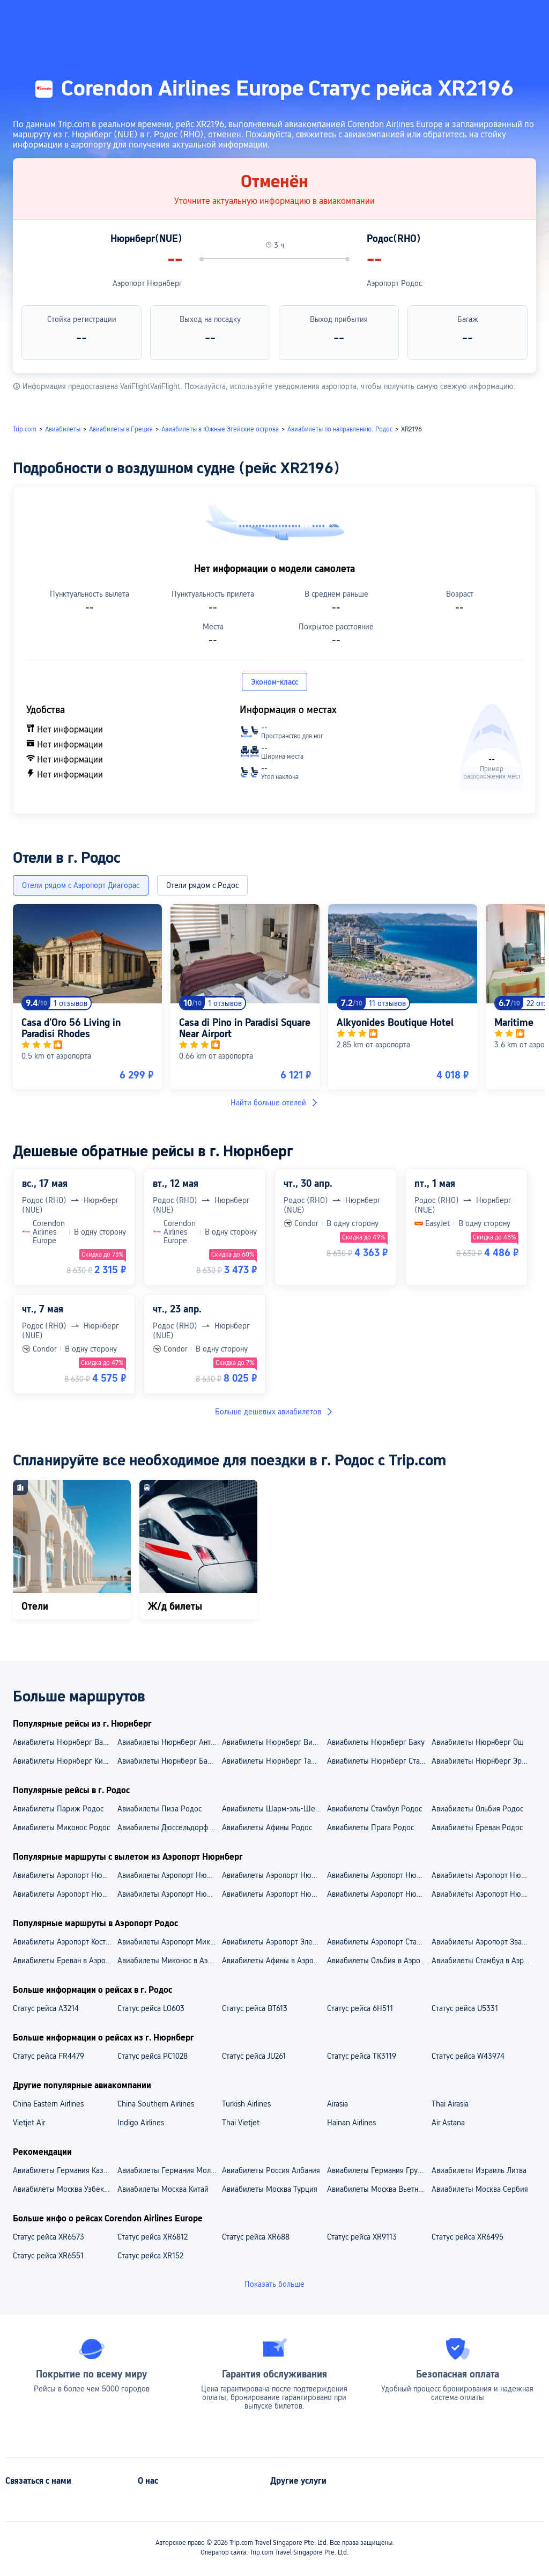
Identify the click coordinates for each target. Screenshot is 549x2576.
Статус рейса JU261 (254, 2056)
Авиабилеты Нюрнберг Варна (64, 1742)
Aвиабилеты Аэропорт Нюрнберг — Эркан (64, 1894)
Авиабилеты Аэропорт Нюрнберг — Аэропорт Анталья (169, 1875)
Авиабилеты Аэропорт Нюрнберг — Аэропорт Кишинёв (483, 1875)
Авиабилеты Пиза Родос (159, 1808)
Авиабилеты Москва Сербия (480, 2189)
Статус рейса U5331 (465, 2008)
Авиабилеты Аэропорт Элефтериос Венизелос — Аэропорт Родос (273, 1941)
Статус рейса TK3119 (361, 2056)
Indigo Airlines (140, 2122)
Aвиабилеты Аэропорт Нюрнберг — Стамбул (169, 1894)
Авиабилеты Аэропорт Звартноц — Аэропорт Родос (483, 1941)
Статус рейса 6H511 (360, 2008)
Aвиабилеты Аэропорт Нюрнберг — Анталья (273, 1894)
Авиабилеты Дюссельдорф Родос (169, 1827)
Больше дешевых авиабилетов (274, 1412)
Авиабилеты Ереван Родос (477, 1827)
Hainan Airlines (351, 2122)
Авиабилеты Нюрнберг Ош (478, 1742)
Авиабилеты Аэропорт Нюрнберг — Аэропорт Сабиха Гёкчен (273, 1875)
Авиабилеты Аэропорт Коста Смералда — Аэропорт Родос (64, 1941)
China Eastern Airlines (48, 2104)
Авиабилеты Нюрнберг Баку (376, 1742)
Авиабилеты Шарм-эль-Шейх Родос (273, 1808)
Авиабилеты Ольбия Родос (477, 1808)
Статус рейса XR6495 (467, 2237)
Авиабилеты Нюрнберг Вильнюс (273, 1742)
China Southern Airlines (155, 2104)
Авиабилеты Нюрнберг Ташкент (273, 1761)
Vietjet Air (29, 2122)
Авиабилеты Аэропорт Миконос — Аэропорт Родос (169, 1941)
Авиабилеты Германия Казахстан (64, 2170)
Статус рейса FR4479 (48, 2056)
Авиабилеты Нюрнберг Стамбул (379, 1761)
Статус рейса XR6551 (48, 2255)
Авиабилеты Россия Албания (271, 2170)
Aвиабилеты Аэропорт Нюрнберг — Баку (483, 1894)
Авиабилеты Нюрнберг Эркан (482, 1761)
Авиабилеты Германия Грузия (378, 2170)
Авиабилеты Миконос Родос (61, 1827)
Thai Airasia (450, 2104)
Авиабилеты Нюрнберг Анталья (169, 1742)
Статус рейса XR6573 (48, 2237)
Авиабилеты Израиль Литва (479, 2170)
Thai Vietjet (240, 2122)
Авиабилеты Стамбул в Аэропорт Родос (483, 1960)
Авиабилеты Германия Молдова (169, 2170)
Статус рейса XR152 (150, 2255)
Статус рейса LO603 (150, 2008)
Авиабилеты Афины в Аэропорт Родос (273, 1960)
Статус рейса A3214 (46, 2008)
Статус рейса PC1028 (152, 2056)
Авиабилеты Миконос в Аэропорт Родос (169, 1960)
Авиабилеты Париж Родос (58, 1808)
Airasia (337, 2104)
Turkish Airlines (246, 2104)
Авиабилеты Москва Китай (163, 2189)
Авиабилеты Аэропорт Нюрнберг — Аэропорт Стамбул (379, 1875)
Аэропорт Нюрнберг (147, 283)
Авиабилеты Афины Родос (267, 1827)
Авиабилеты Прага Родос (370, 1827)
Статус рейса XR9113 (362, 2237)
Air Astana (448, 2122)
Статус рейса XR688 (256, 2237)
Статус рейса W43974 (468, 2056)
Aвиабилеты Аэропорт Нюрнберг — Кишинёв (379, 1894)
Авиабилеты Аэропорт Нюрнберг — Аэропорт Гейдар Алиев (64, 1875)
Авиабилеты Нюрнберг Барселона (169, 1761)
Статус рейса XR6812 (152, 2237)
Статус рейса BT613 (254, 2008)
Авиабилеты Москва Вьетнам (377, 2189)
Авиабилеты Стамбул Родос (374, 1808)
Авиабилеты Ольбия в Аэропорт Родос (379, 1960)
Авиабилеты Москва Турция (269, 2189)
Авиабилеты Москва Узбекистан (64, 2189)
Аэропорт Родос (394, 283)
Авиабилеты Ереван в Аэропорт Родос (64, 1960)
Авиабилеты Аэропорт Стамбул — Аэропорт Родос (379, 1941)
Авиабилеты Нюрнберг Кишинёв (64, 1761)
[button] (434, 18)
